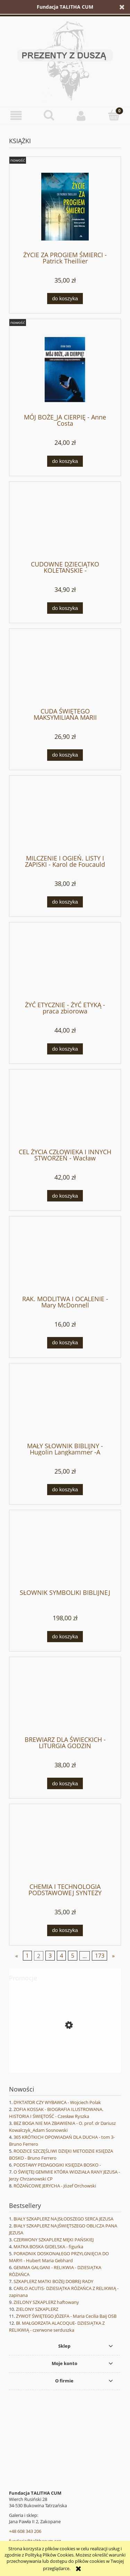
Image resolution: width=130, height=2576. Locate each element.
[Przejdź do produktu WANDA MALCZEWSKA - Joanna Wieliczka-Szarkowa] (65, 2056)
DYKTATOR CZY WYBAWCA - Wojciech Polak (57, 2102)
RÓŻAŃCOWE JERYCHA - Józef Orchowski (55, 2186)
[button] (16, 115)
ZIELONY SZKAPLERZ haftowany (46, 2302)
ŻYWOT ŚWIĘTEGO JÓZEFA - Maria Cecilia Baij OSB (66, 2316)
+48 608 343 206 (25, 2531)
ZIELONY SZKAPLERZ (37, 2309)
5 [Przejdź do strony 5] (72, 1955)
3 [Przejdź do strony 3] (50, 1955)
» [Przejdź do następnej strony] (113, 1955)
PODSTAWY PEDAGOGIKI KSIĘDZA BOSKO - (57, 2165)
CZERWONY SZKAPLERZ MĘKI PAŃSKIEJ (54, 2239)
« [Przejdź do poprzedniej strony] (16, 1955)
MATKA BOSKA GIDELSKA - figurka (48, 2246)
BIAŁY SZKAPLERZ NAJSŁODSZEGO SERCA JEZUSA (63, 2219)
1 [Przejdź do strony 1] (27, 1955)
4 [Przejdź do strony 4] (61, 1955)
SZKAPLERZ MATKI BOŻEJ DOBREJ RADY (53, 2281)
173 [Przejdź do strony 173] (99, 1955)
